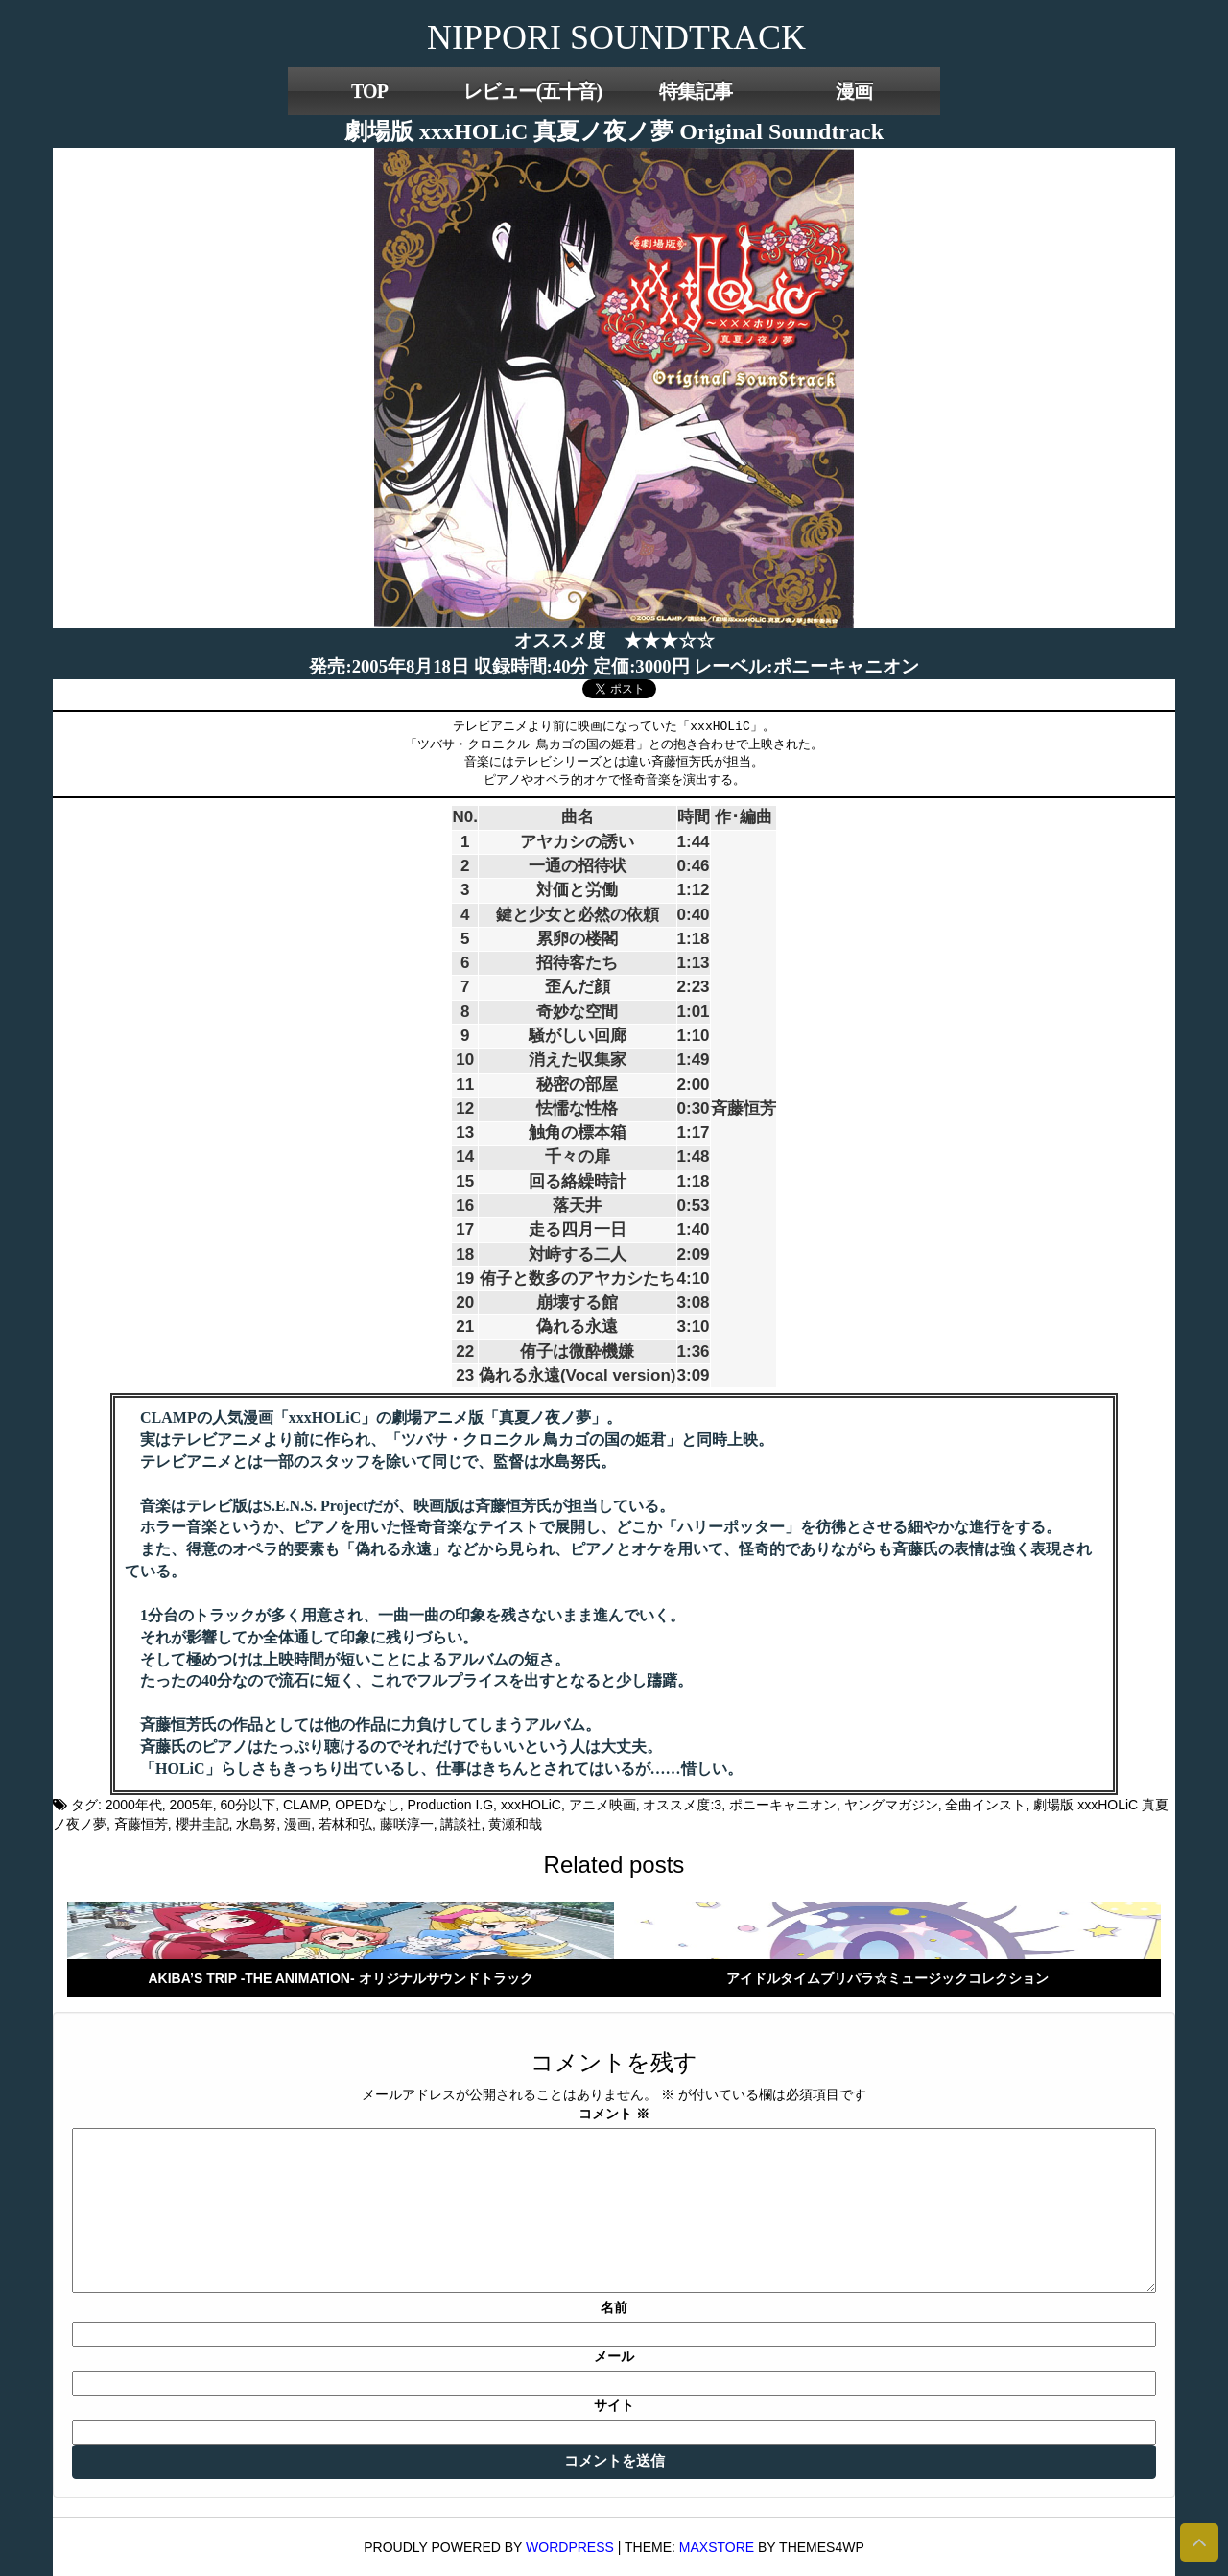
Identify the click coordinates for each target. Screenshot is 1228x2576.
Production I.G (451, 1804)
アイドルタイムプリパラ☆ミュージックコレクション (887, 1978)
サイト (614, 2405)
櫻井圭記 (202, 1824)
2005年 (191, 1804)
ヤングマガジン (891, 1804)
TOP (369, 91)
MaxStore (716, 2547)
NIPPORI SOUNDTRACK (616, 37)
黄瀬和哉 (515, 1824)
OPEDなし (367, 1804)
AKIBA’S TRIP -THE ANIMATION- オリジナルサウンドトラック (340, 1978)
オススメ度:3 (682, 1804)
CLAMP (305, 1804)
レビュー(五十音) (532, 91)
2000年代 (134, 1804)
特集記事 (695, 91)
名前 (614, 2307)
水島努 (256, 1824)
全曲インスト (985, 1804)
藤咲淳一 (407, 1824)
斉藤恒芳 (141, 1824)
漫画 (854, 91)
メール (614, 2356)
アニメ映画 (602, 1804)
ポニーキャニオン (783, 1804)
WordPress (570, 2547)
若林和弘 (345, 1824)
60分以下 (248, 1804)
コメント (614, 2113)
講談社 (460, 1824)
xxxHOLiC (531, 1804)
